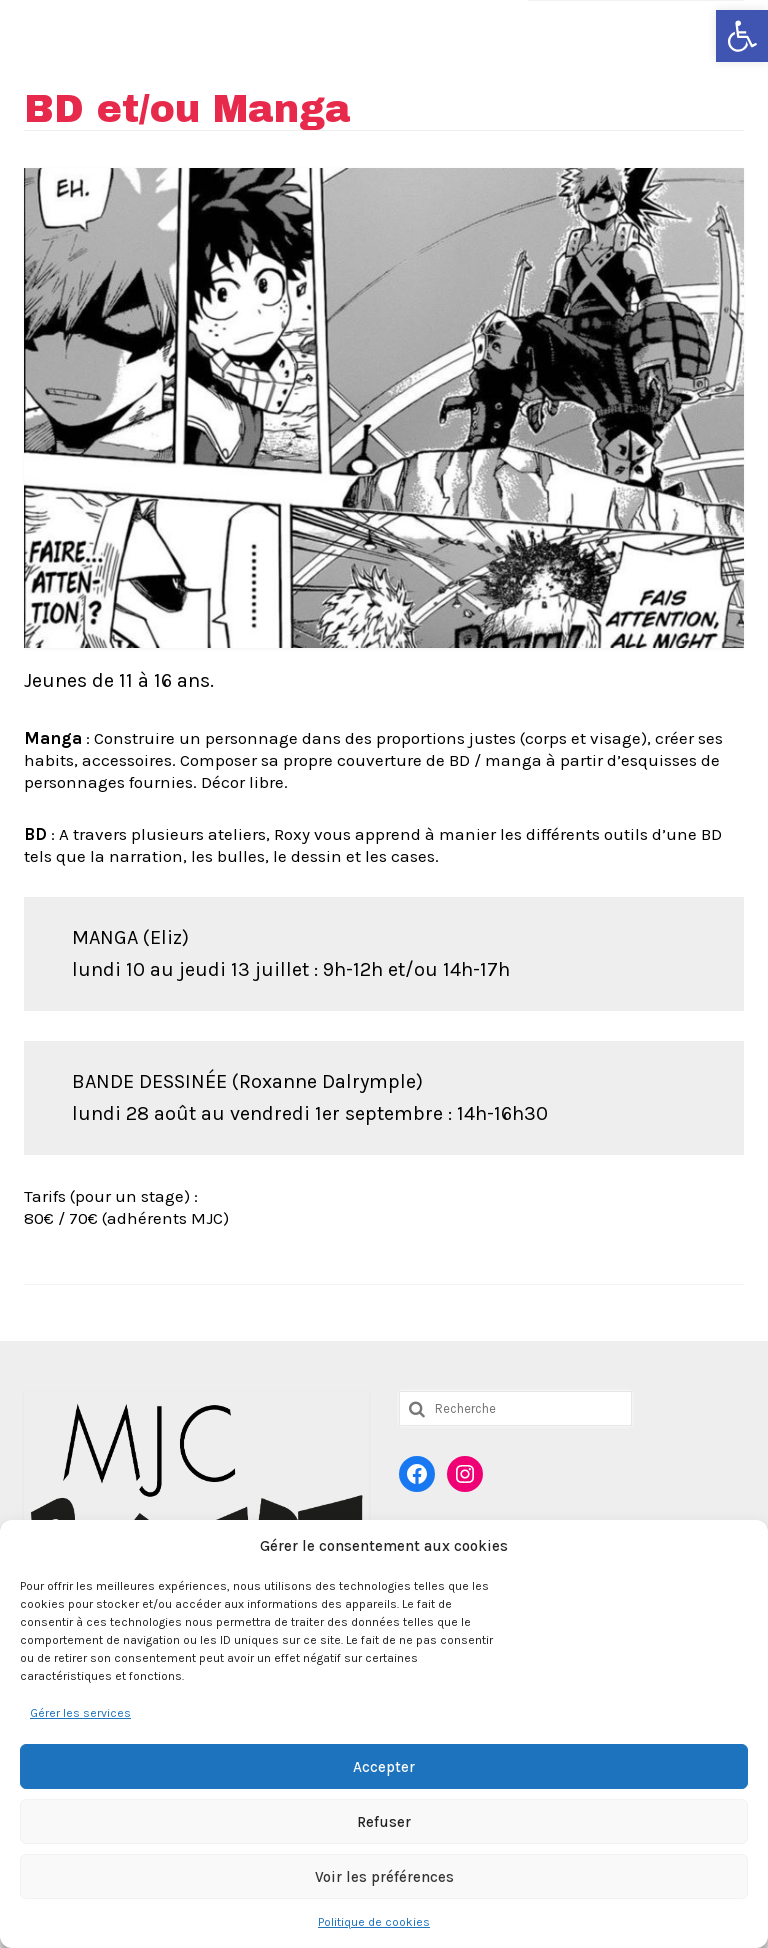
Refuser (384, 1822)
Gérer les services (80, 1713)
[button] (742, 36)
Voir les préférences (384, 1877)
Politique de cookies (374, 1922)
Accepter (384, 1767)
